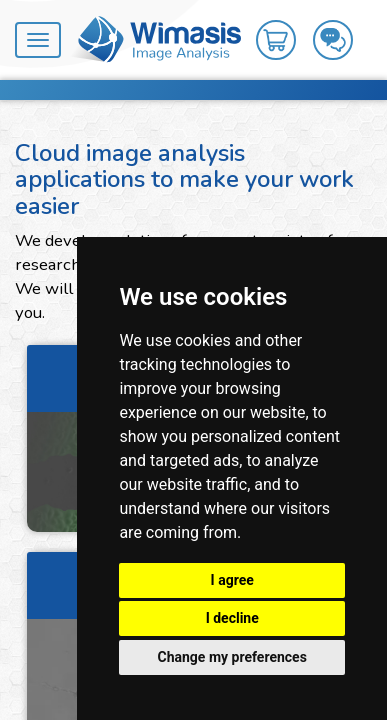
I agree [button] (232, 580)
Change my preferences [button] (232, 657)
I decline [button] (232, 618)
